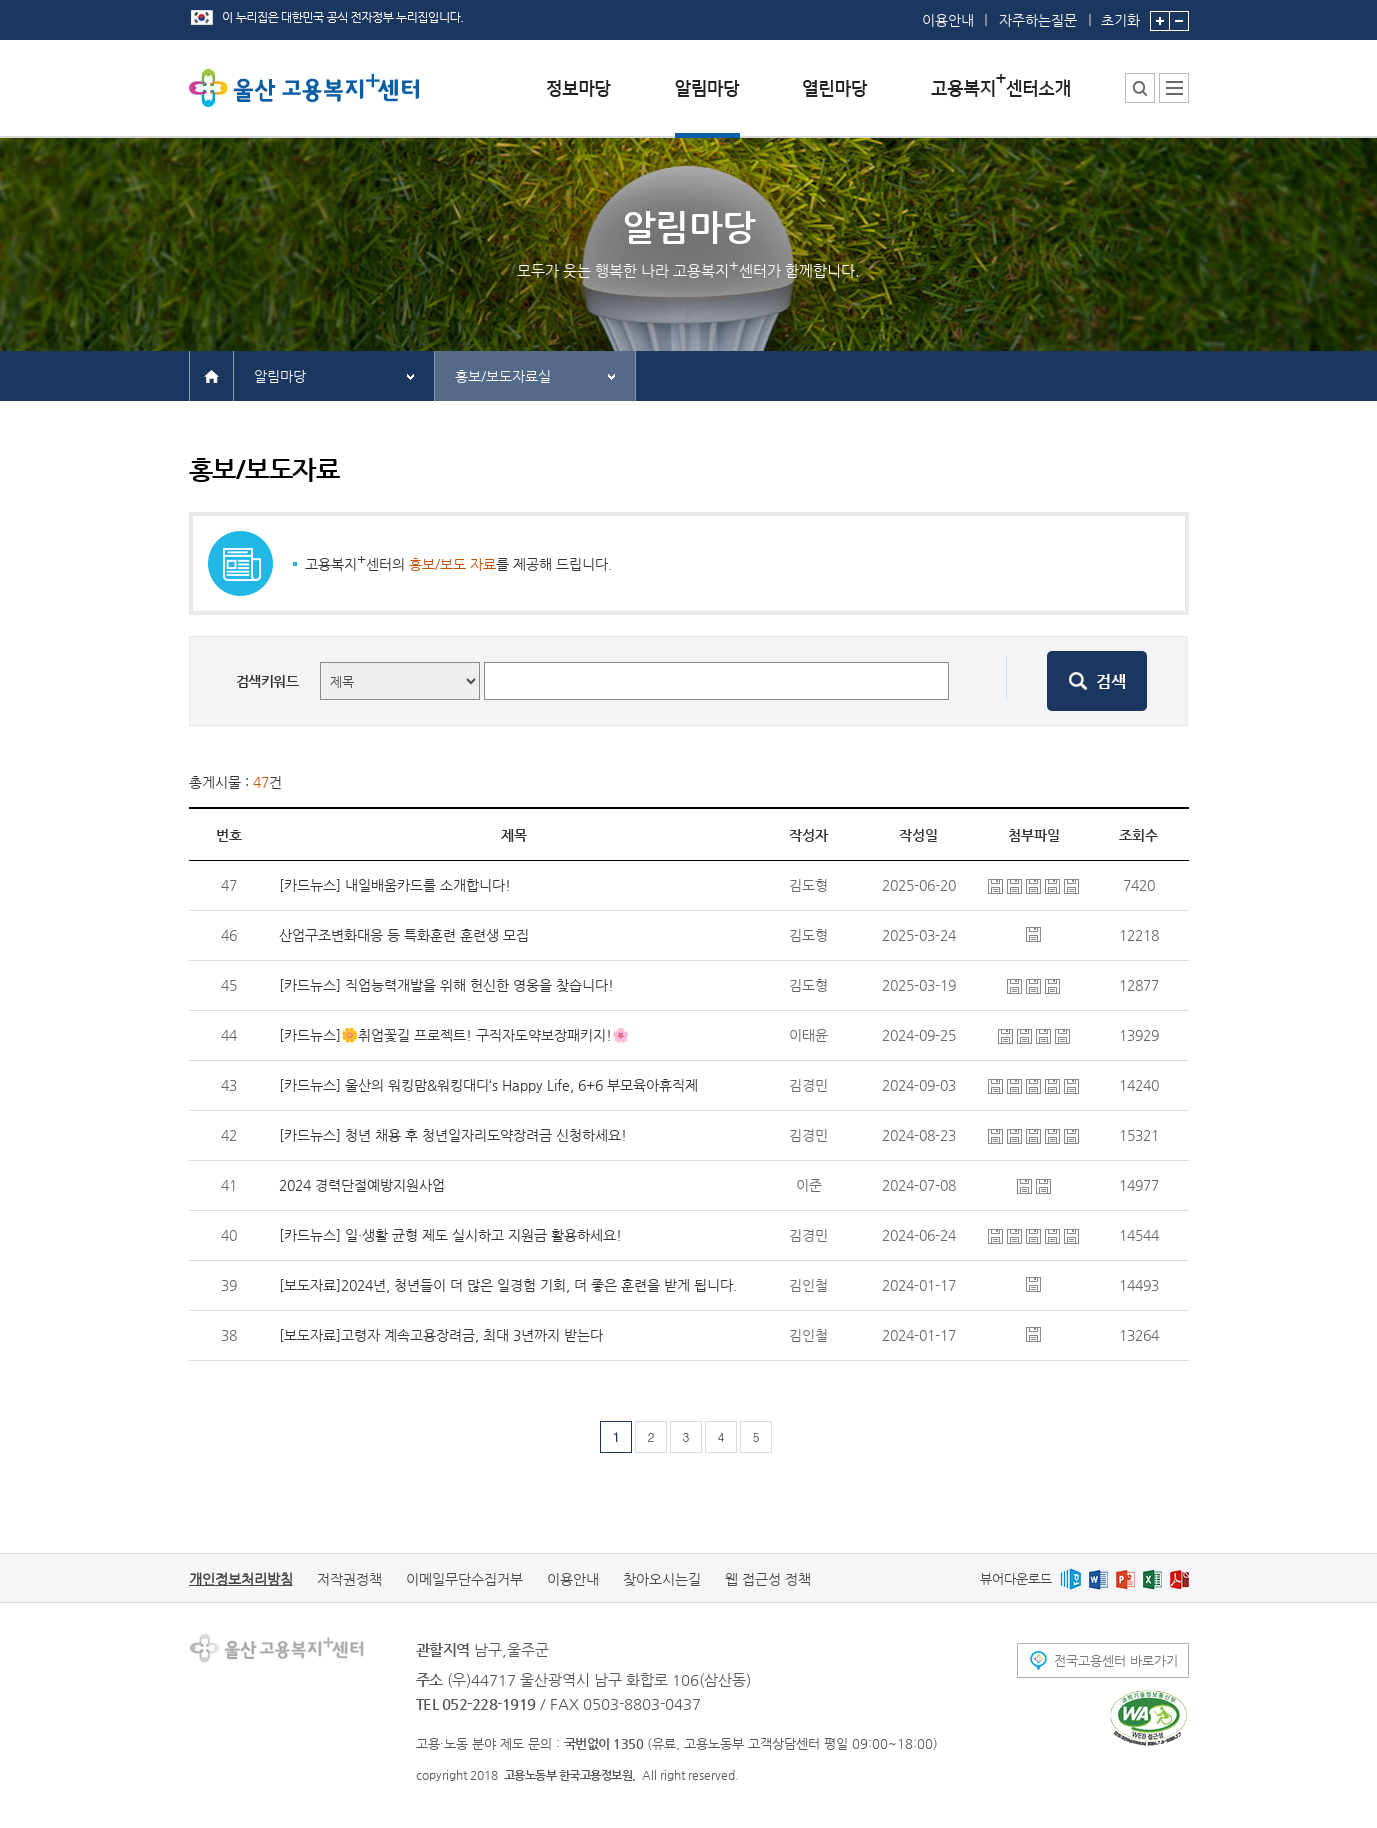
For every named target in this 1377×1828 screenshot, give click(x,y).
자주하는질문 (1038, 20)
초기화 (1120, 14)
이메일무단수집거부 (464, 1579)
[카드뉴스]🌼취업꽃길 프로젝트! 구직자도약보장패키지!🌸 (454, 1035)
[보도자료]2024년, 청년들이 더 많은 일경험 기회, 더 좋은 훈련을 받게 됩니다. (508, 1285)
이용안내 (948, 20)
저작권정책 (349, 1579)
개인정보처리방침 (241, 1579)
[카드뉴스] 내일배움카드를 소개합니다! (395, 885)
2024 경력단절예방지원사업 (362, 1185)
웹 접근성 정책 (768, 1579)
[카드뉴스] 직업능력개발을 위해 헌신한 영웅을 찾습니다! (446, 985)
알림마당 (280, 376)
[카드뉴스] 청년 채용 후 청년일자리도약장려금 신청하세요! (453, 1135)
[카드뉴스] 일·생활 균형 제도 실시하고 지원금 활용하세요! (450, 1235)
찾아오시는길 (662, 1579)
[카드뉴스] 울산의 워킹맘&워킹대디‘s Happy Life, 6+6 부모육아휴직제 (488, 1085)
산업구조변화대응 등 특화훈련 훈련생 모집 (404, 935)
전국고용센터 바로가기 (1116, 1660)
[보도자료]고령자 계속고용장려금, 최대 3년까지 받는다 (441, 1335)
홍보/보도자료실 (503, 376)
